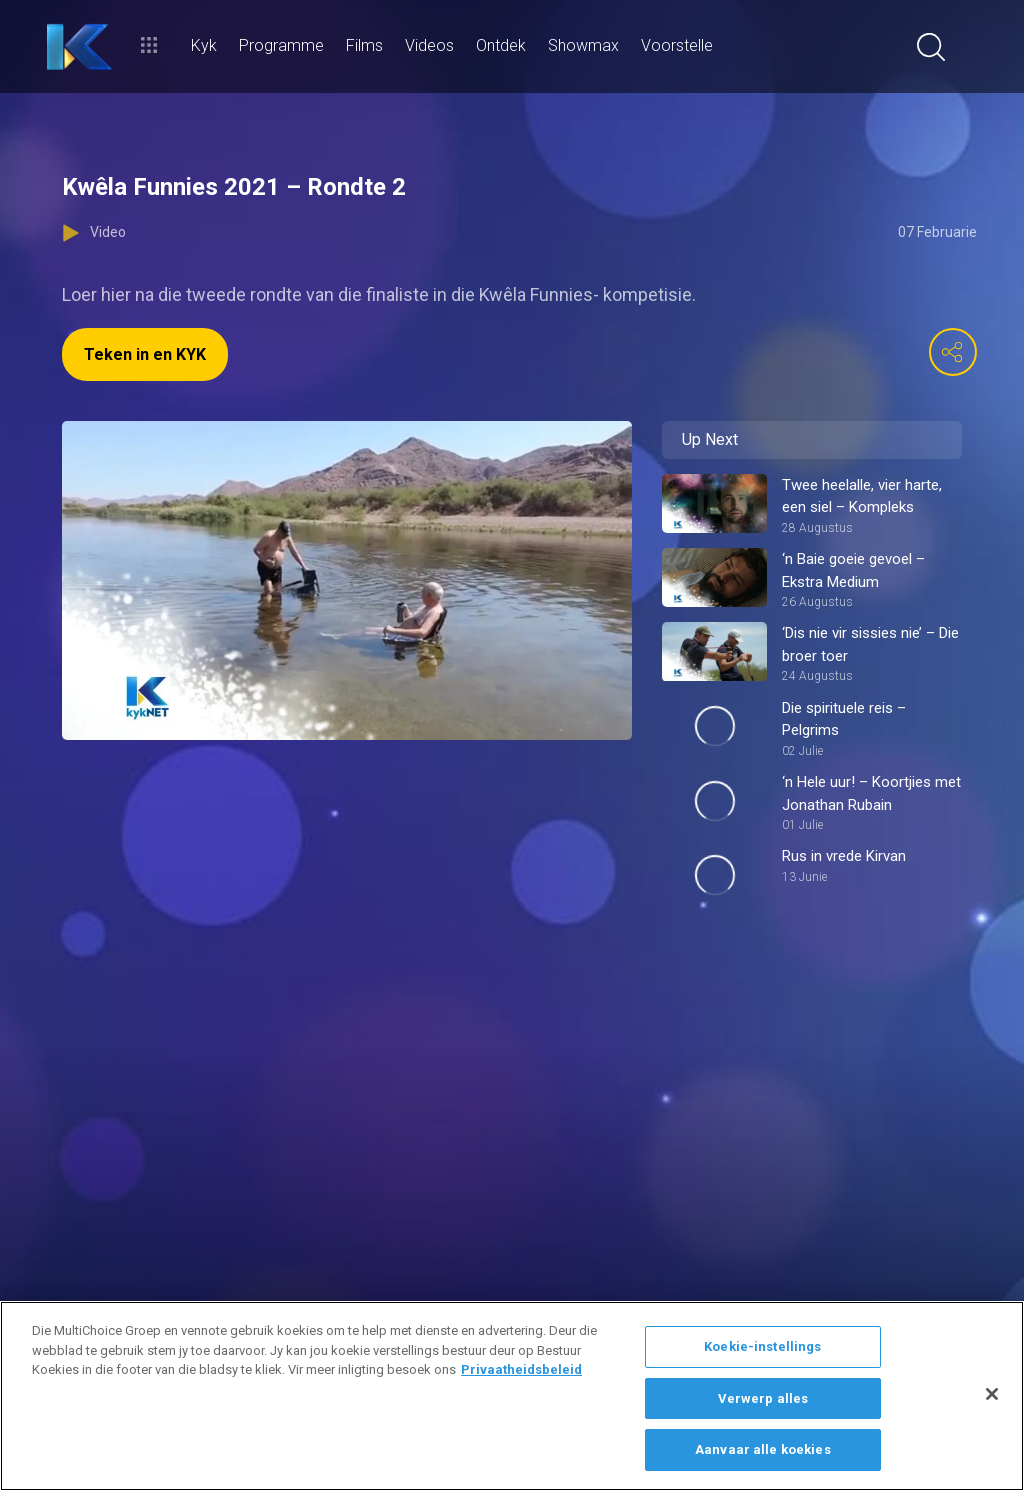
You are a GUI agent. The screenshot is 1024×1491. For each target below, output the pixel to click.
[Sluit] (992, 1394)
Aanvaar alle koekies (763, 1449)
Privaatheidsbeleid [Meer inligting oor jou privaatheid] (521, 1369)
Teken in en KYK (145, 354)
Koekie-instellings (762, 1346)
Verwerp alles (763, 1398)
